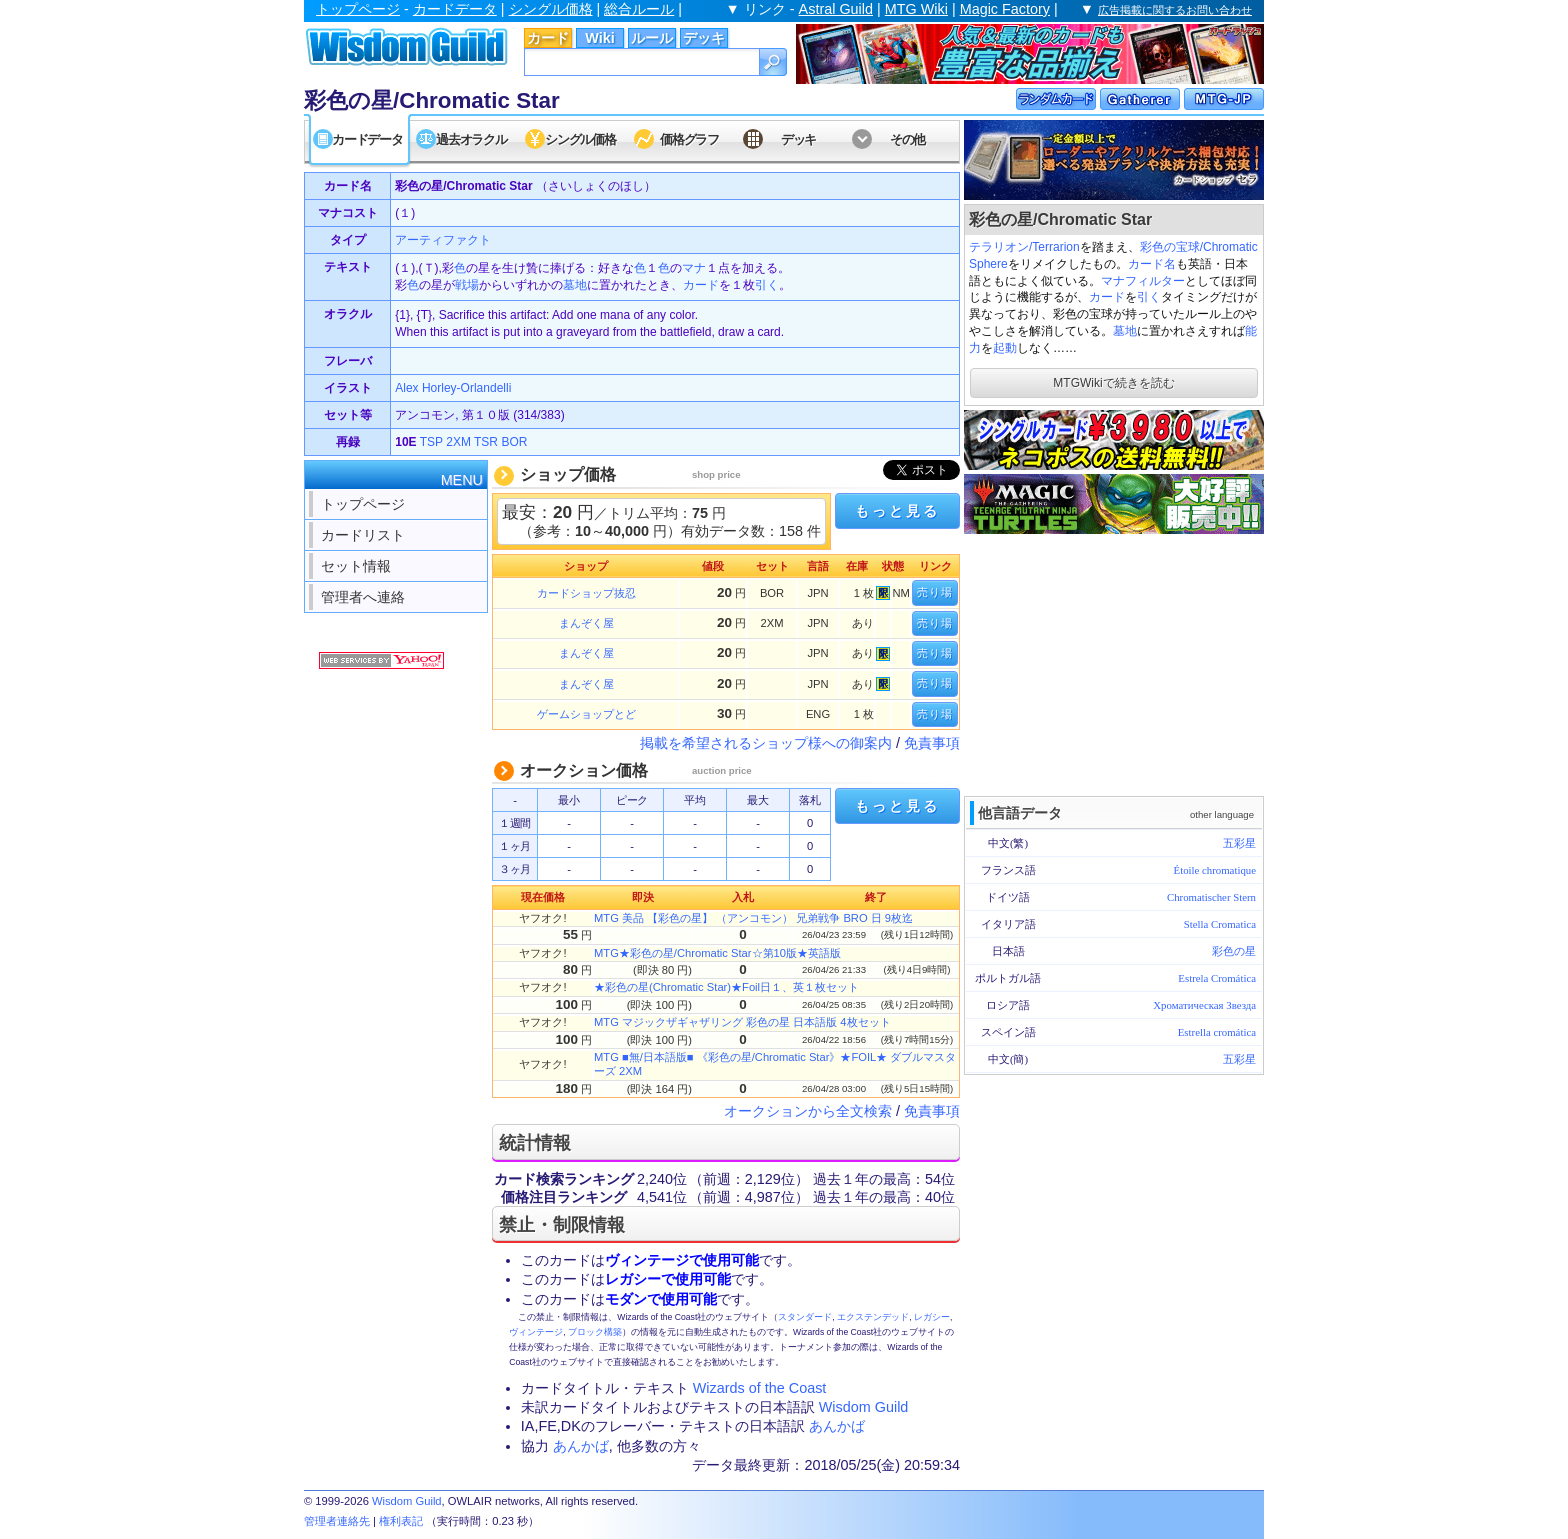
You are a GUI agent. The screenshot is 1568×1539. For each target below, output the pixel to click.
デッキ (704, 38)
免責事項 (932, 743)
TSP (431, 442)
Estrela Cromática (1217, 978)
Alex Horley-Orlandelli (453, 388)
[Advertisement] (1114, 663)
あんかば (837, 1426)
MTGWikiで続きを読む (1113, 383)
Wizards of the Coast (760, 1388)
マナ (694, 268)
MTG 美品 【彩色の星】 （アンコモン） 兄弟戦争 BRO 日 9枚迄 (753, 918)
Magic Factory (1005, 9)
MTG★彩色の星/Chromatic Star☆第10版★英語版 (717, 953)
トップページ (358, 9)
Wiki (599, 38)
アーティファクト (443, 240)
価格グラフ (689, 139)
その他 (907, 139)
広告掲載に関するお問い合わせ (1175, 10)
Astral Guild (836, 9)
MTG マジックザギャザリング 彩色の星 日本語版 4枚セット (742, 1022)
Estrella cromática (1217, 1032)
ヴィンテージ (536, 1332)
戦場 (467, 285)
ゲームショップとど (586, 714)
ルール (652, 38)
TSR (486, 442)
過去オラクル (471, 139)
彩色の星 (1234, 951)
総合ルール (639, 9)
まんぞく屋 (586, 623)
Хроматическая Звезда (1204, 1005)
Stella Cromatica (1220, 924)
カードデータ (455, 9)
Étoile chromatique (1215, 870)
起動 (1005, 348)
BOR (514, 442)
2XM (458, 442)
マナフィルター (1143, 281)
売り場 (935, 592)
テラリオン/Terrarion (1024, 247)
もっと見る (897, 511)
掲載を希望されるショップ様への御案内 (766, 743)
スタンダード (805, 1317)
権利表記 (401, 1521)
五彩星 (1239, 843)
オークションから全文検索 (808, 1111)
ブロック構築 (595, 1332)
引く (1149, 297)
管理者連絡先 (337, 1521)
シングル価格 (551, 9)
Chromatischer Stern (1211, 897)
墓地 (1125, 331)
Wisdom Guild (864, 1407)
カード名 (1152, 264)
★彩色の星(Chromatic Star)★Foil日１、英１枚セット (726, 987)
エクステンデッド (873, 1317)
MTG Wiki (916, 9)
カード (548, 38)
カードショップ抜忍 (586, 593)
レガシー (932, 1317)
